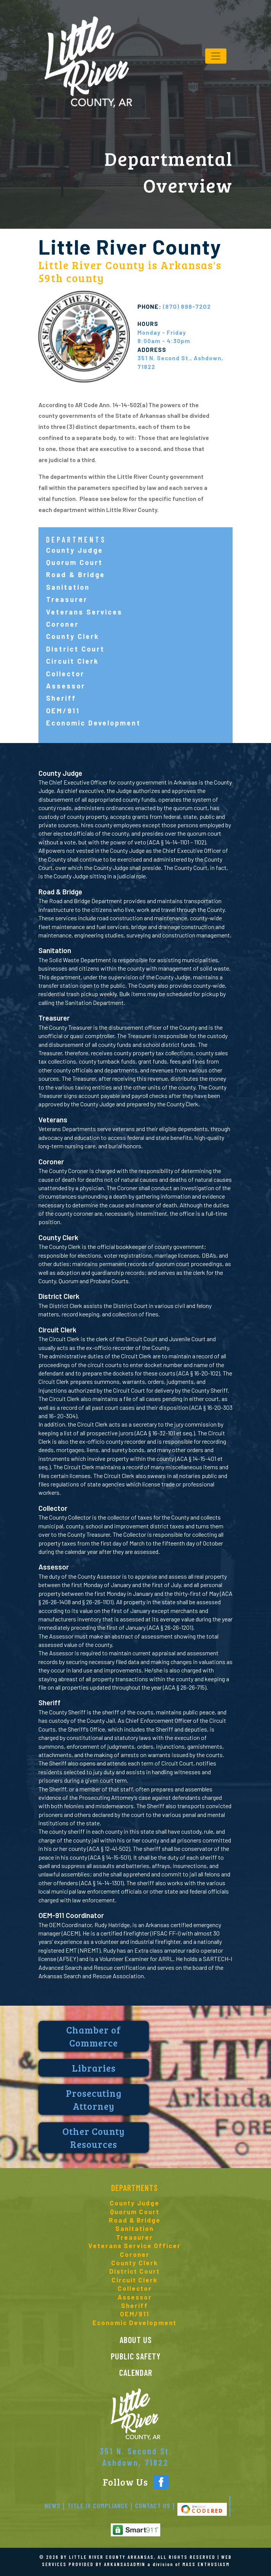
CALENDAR (135, 2372)
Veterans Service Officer (134, 2245)
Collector (65, 673)
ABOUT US (136, 2340)
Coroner (62, 624)
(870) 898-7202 (174, 306)
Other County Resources (93, 2138)
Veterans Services (84, 612)
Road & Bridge (75, 574)
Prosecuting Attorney (94, 2099)
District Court (75, 649)
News (53, 2505)
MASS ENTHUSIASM (206, 2564)
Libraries (94, 2067)
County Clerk (72, 636)
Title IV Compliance (97, 2505)
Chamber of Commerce (93, 2036)
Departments (134, 2187)
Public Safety (136, 2356)
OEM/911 (63, 710)
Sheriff (61, 698)
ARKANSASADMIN (124, 2564)
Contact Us (153, 2505)
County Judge (74, 550)
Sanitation (68, 587)
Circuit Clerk (72, 661)
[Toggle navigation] (215, 56)
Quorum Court (74, 562)
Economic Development (93, 723)
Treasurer (67, 599)
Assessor (65, 686)
